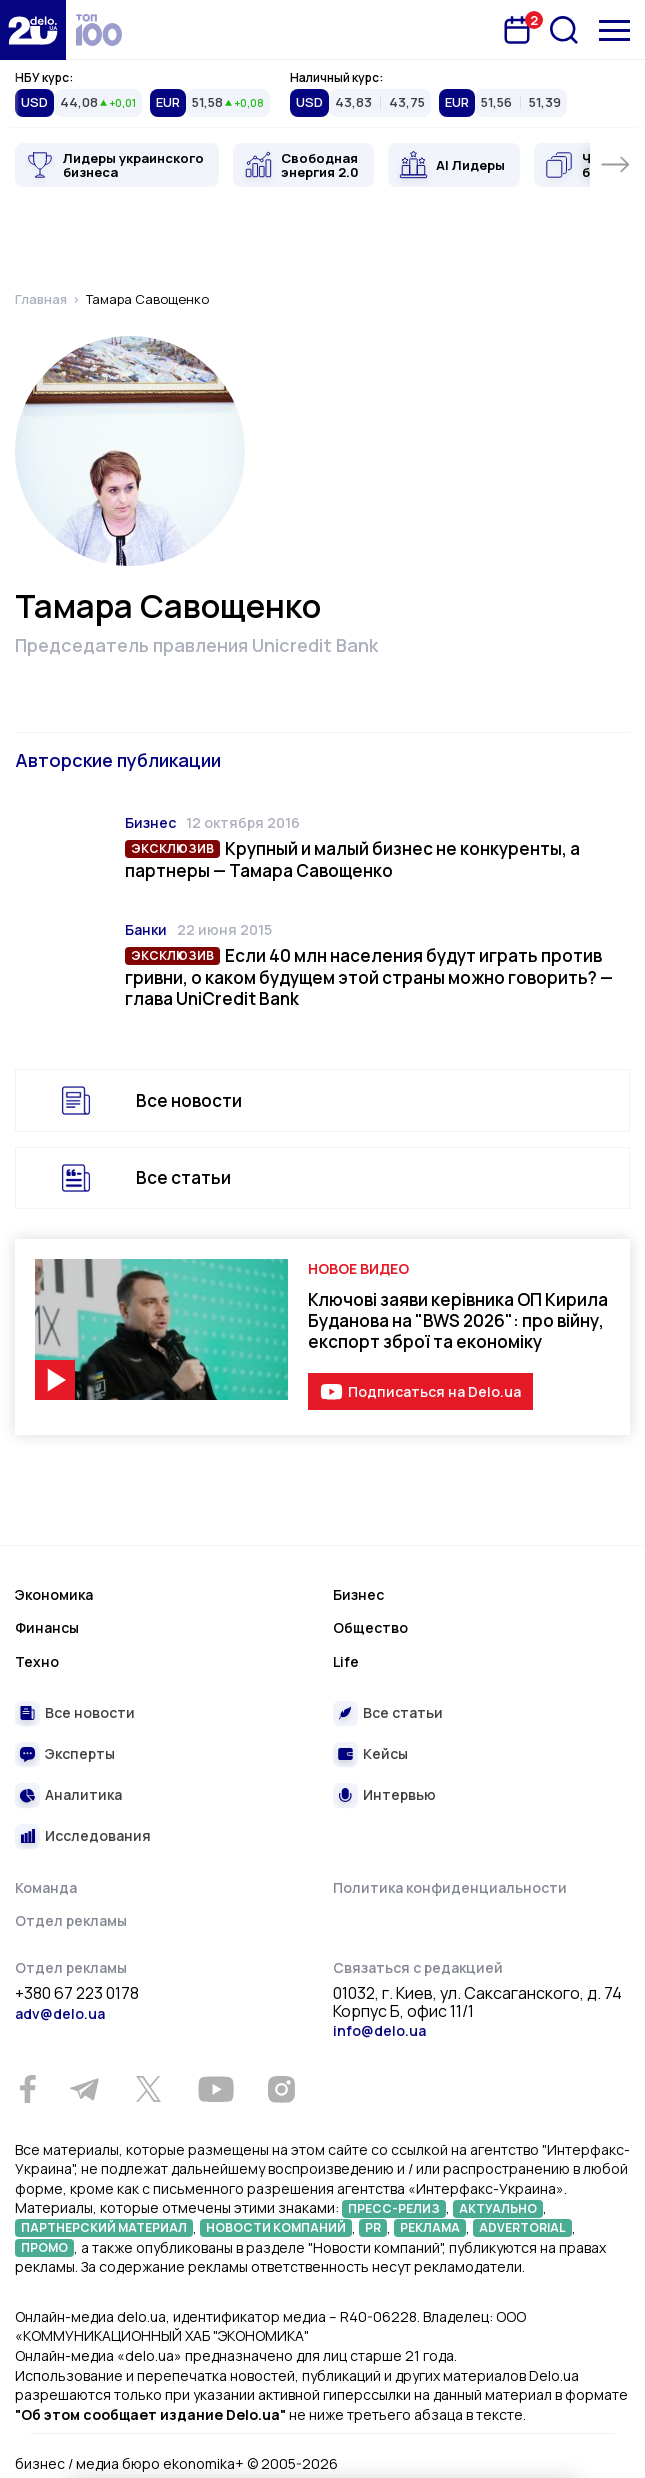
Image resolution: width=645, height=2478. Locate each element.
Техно (37, 1661)
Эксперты (80, 1753)
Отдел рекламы (71, 1920)
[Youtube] (215, 2089)
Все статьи (183, 1177)
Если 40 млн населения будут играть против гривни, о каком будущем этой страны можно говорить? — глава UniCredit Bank (369, 977)
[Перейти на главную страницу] (33, 30)
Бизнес (150, 822)
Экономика (54, 1594)
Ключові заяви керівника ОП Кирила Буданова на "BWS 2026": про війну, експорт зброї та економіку (458, 1321)
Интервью (399, 1794)
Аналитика (83, 1794)
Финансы (47, 1627)
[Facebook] (27, 2089)
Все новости (189, 1100)
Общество (370, 1627)
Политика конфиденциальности (450, 1887)
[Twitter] (148, 2089)
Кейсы (385, 1753)
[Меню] (614, 30)
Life (346, 1661)
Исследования (98, 1835)
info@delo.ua (379, 2030)
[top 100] (99, 30)
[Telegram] (84, 2089)
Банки (146, 929)
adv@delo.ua (60, 2013)
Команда (46, 1887)
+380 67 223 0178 (77, 1994)
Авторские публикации (118, 760)
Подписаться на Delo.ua (434, 1391)
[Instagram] (281, 2089)
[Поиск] (564, 30)
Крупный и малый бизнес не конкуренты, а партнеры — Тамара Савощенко (352, 859)
